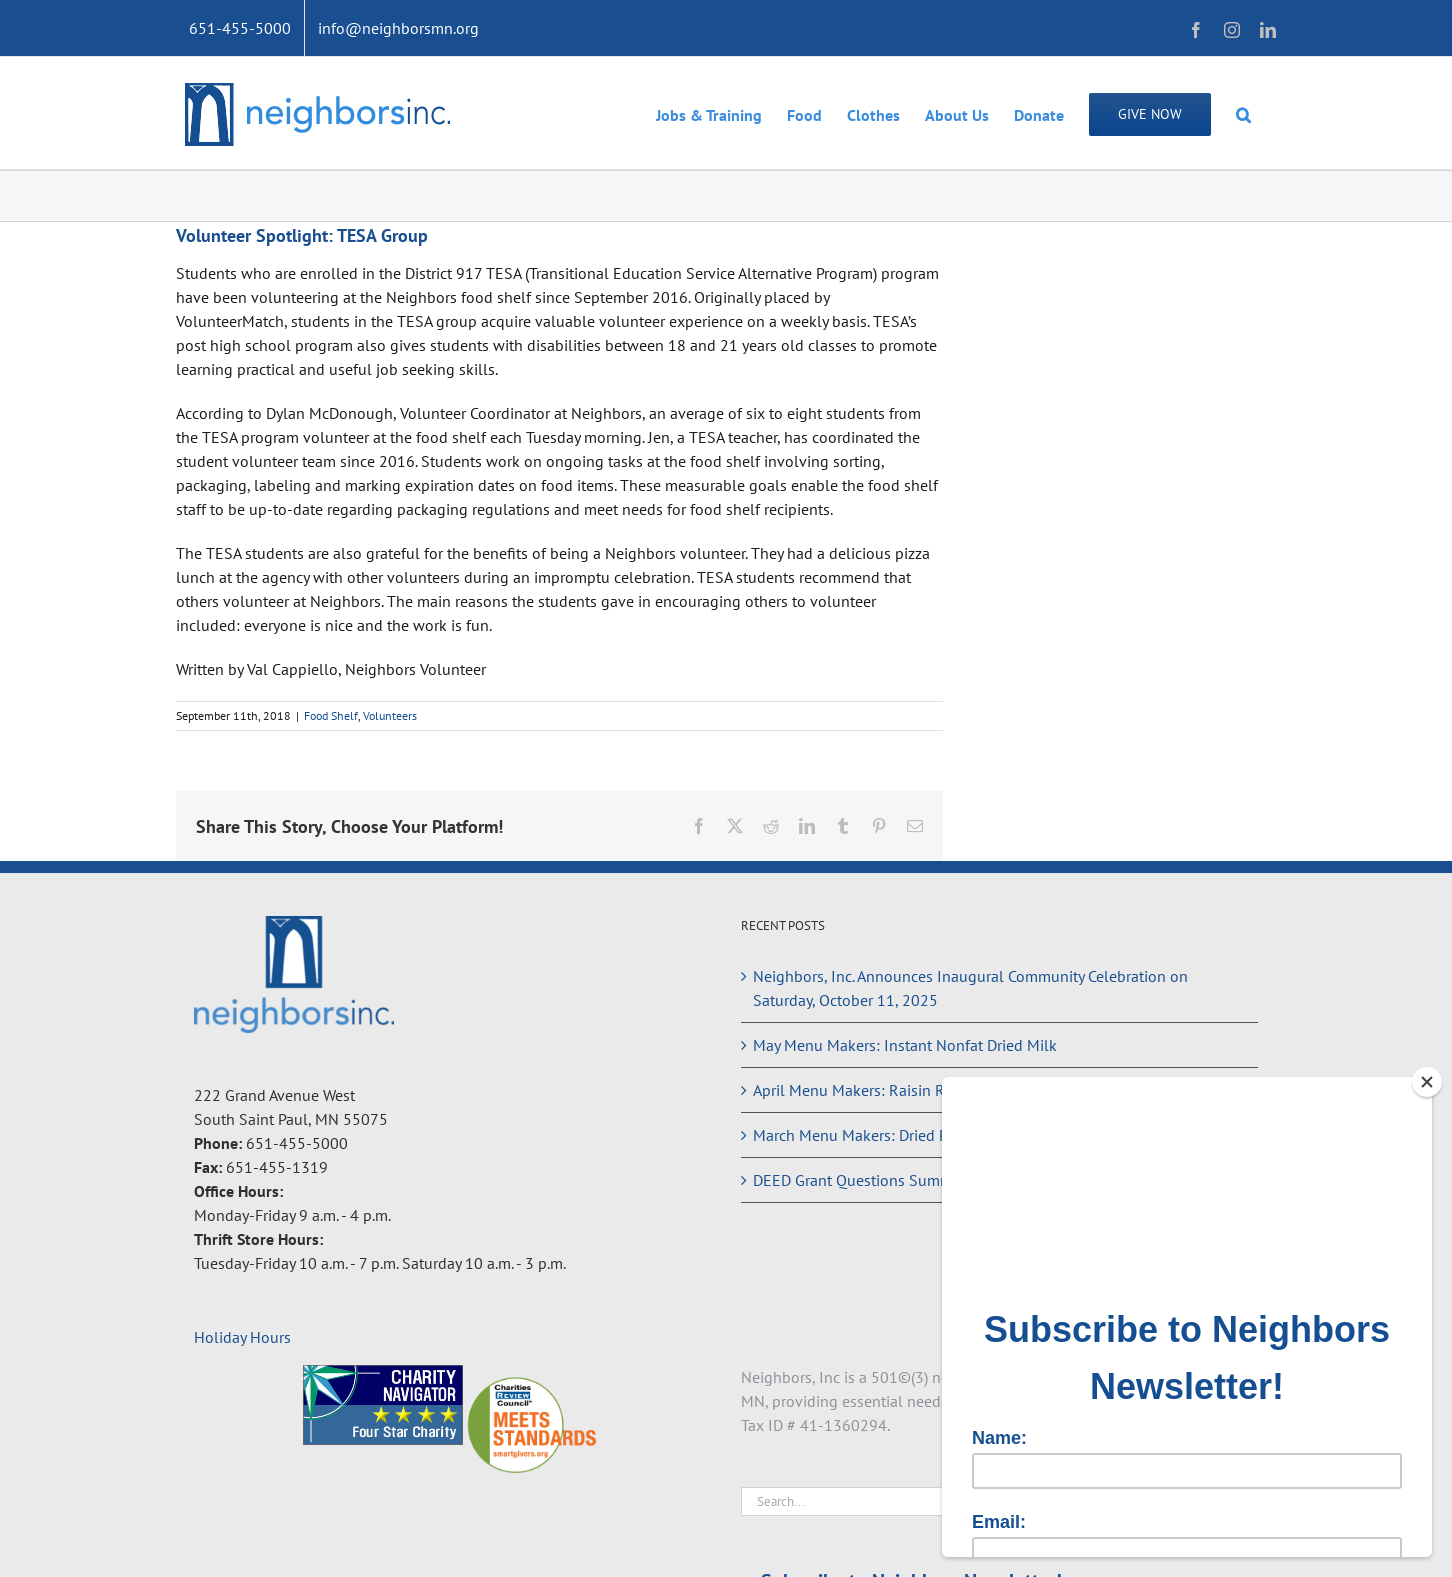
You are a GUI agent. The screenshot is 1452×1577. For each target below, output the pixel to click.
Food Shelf (331, 715)
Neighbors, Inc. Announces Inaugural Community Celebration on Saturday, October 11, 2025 (970, 988)
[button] (1243, 113)
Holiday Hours (242, 1337)
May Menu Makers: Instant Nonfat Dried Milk (905, 1045)
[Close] (1427, 1082)
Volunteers (390, 715)
